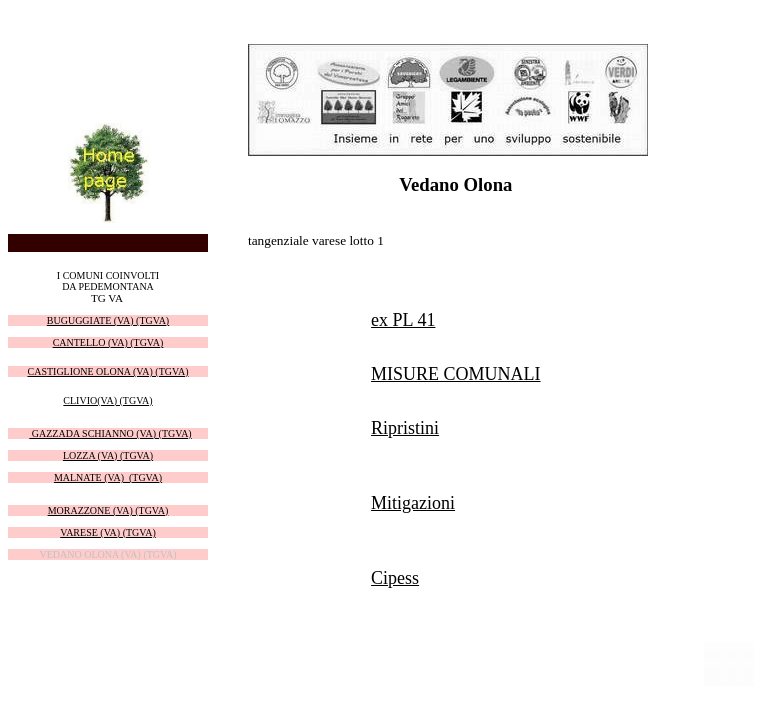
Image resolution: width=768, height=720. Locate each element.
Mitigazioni (413, 503)
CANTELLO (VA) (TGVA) (108, 342)
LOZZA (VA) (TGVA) (108, 455)
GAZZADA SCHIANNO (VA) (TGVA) (110, 433)
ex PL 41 (403, 320)
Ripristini (405, 428)
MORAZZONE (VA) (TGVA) (108, 510)
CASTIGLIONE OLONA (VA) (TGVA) (107, 371)
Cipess (395, 578)
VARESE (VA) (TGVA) (108, 532)
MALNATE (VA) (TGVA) (108, 477)
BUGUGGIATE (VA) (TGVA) (108, 320)
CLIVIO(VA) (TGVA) (107, 400)
